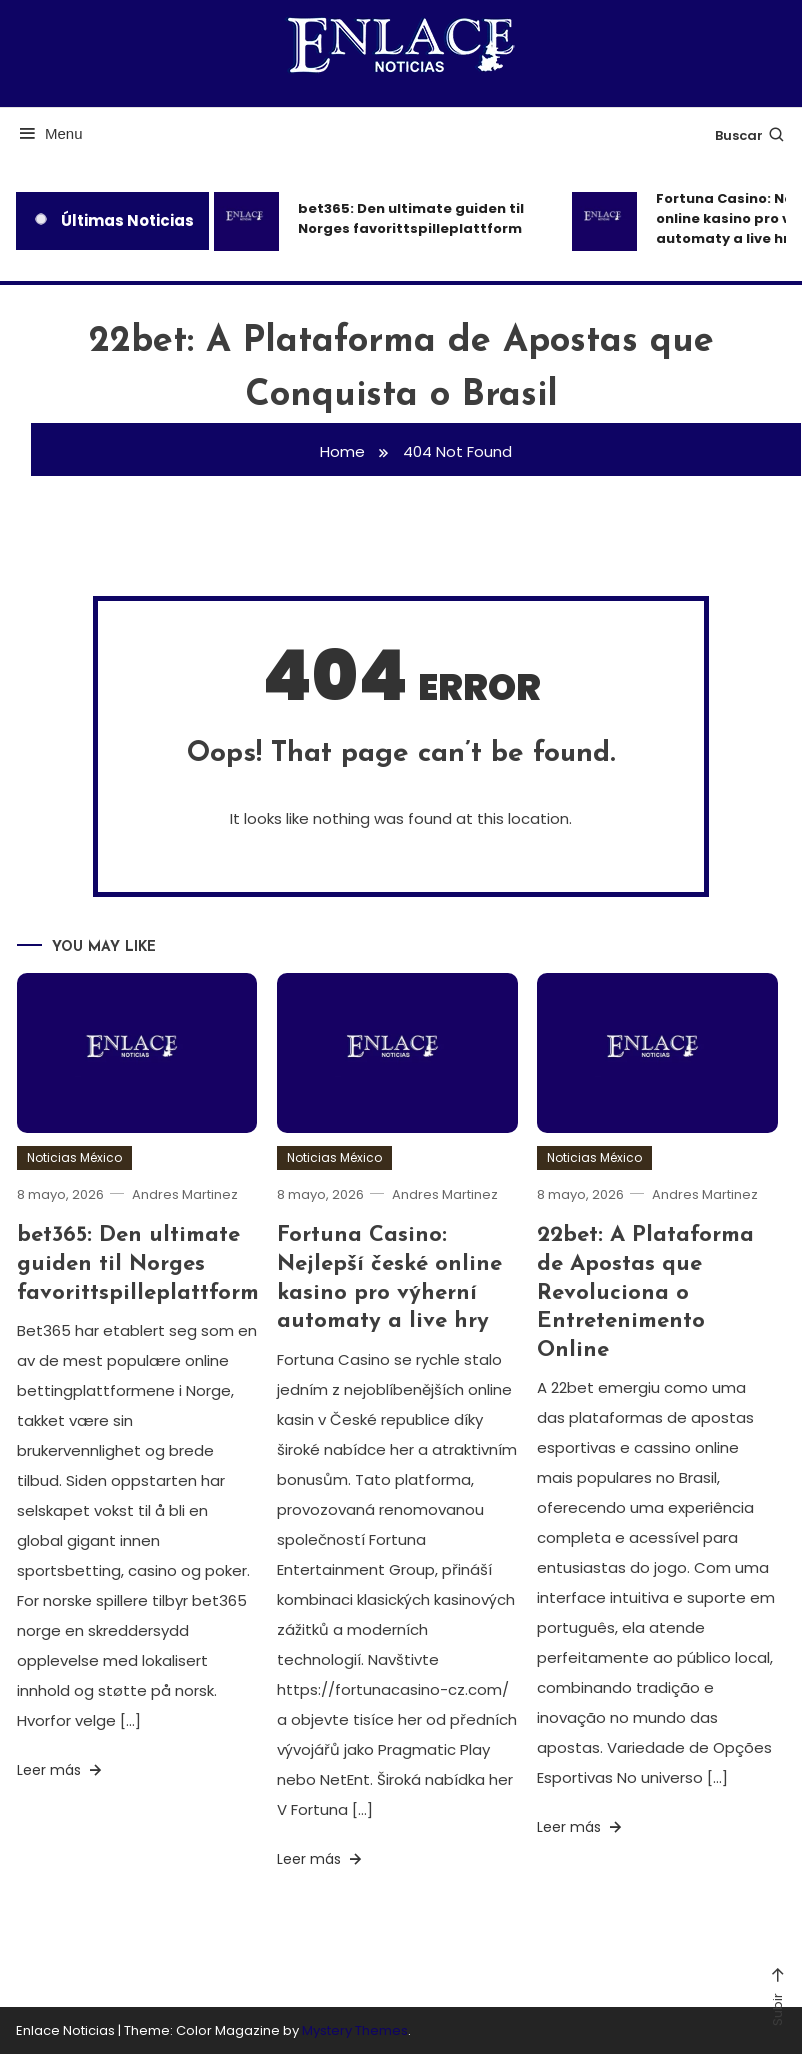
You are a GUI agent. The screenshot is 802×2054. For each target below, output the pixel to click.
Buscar (750, 135)
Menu (49, 133)
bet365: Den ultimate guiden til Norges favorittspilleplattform (411, 218)
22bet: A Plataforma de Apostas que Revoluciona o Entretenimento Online (645, 1292)
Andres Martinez (185, 1194)
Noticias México (74, 1157)
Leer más (61, 1770)
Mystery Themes (355, 2030)
